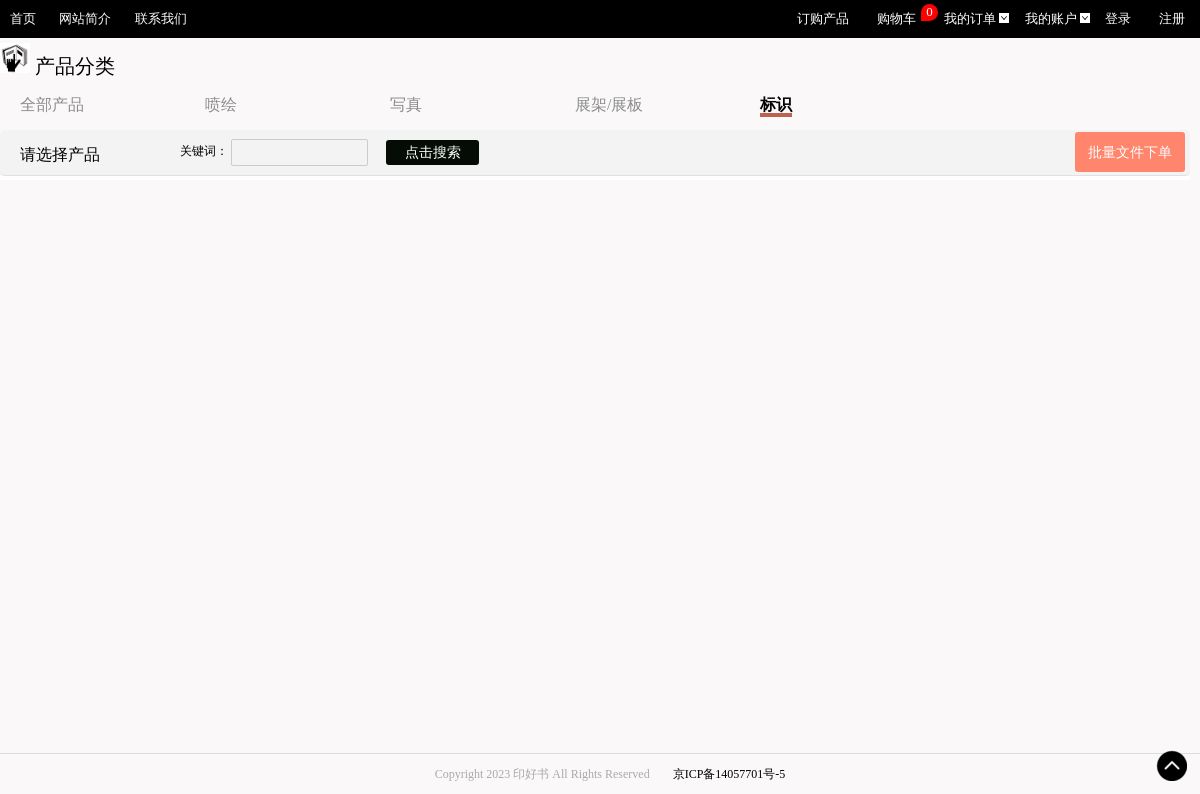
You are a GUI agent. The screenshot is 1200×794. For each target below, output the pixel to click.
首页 (23, 19)
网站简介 (85, 19)
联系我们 (161, 19)
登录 (1118, 19)
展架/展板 (609, 104)
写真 (406, 104)
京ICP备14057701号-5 (729, 774)
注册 (1172, 19)
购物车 (896, 19)
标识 (776, 104)
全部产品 (52, 104)
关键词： (204, 151)
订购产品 (823, 19)
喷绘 (221, 104)
